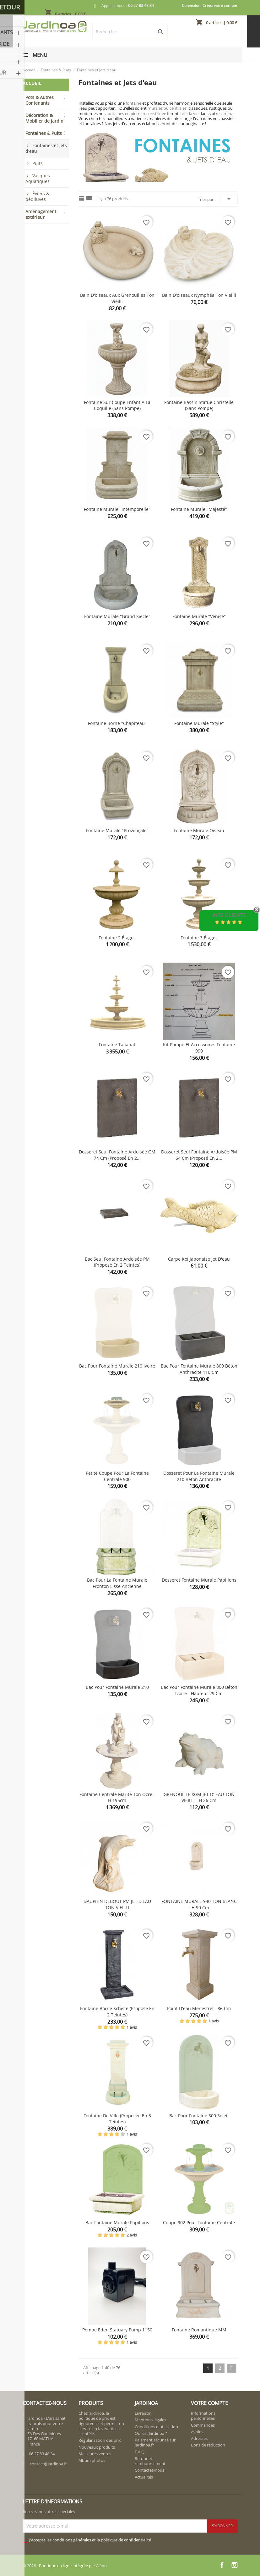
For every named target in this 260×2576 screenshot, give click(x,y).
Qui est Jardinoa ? (151, 2433)
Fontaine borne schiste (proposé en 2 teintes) (117, 2011)
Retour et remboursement (150, 2461)
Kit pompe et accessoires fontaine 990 (199, 1048)
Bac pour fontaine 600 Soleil (199, 2116)
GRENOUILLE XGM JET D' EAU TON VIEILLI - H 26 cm (199, 1797)
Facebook (222, 2565)
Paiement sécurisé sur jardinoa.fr (155, 2442)
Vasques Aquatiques (37, 178)
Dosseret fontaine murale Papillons (199, 1580)
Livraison (143, 2413)
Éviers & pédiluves (37, 196)
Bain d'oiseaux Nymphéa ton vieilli (199, 295)
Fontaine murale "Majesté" (199, 509)
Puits (37, 163)
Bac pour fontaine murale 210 (117, 1687)
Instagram (234, 2565)
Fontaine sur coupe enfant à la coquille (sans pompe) (117, 405)
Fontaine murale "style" (199, 723)
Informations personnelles (203, 2415)
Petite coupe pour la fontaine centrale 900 (117, 1476)
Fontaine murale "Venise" (199, 616)
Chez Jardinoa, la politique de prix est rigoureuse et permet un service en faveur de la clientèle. (101, 2423)
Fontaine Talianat (117, 1045)
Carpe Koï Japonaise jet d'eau (199, 1259)
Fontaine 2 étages (117, 938)
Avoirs (197, 2432)
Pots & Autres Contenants (39, 100)
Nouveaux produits (97, 2447)
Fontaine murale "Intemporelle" (117, 509)
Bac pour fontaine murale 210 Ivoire (117, 1366)
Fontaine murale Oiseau (199, 830)
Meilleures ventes (95, 2454)
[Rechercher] (130, 31)
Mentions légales (150, 2420)
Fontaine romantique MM (199, 2330)
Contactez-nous (149, 2470)
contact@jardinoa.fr (48, 2464)
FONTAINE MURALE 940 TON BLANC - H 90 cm (199, 1904)
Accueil (32, 83)
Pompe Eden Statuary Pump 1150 (117, 2330)
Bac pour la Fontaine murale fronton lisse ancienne (117, 1583)
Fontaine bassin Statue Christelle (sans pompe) (199, 405)
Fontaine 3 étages (199, 938)
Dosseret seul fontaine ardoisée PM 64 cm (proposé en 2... (199, 1155)
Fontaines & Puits (43, 133)
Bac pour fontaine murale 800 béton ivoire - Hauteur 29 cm (199, 1690)
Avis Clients (229, 915)
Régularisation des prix (100, 2440)
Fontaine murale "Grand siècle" (117, 616)
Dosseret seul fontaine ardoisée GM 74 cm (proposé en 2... (117, 1155)
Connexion (191, 5)
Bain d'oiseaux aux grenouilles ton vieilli (117, 298)
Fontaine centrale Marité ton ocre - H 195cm (117, 1797)
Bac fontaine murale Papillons (117, 2222)
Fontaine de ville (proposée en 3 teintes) (117, 2119)
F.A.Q (139, 2452)
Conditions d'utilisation (156, 2427)
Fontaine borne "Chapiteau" (117, 723)
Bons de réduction (208, 2445)
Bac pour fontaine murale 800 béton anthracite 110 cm (199, 1369)
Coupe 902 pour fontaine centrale (199, 2222)
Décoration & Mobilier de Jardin (44, 118)
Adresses (199, 2438)
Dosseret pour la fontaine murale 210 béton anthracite (199, 1476)
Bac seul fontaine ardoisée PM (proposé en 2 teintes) (117, 1262)
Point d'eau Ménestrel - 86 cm (199, 2008)
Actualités (144, 2477)
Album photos (92, 2460)
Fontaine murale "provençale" (117, 830)
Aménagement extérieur (40, 214)
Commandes (203, 2425)
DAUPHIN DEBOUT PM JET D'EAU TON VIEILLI (117, 1904)
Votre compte (209, 2403)
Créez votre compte (220, 5)
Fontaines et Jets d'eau (46, 148)
